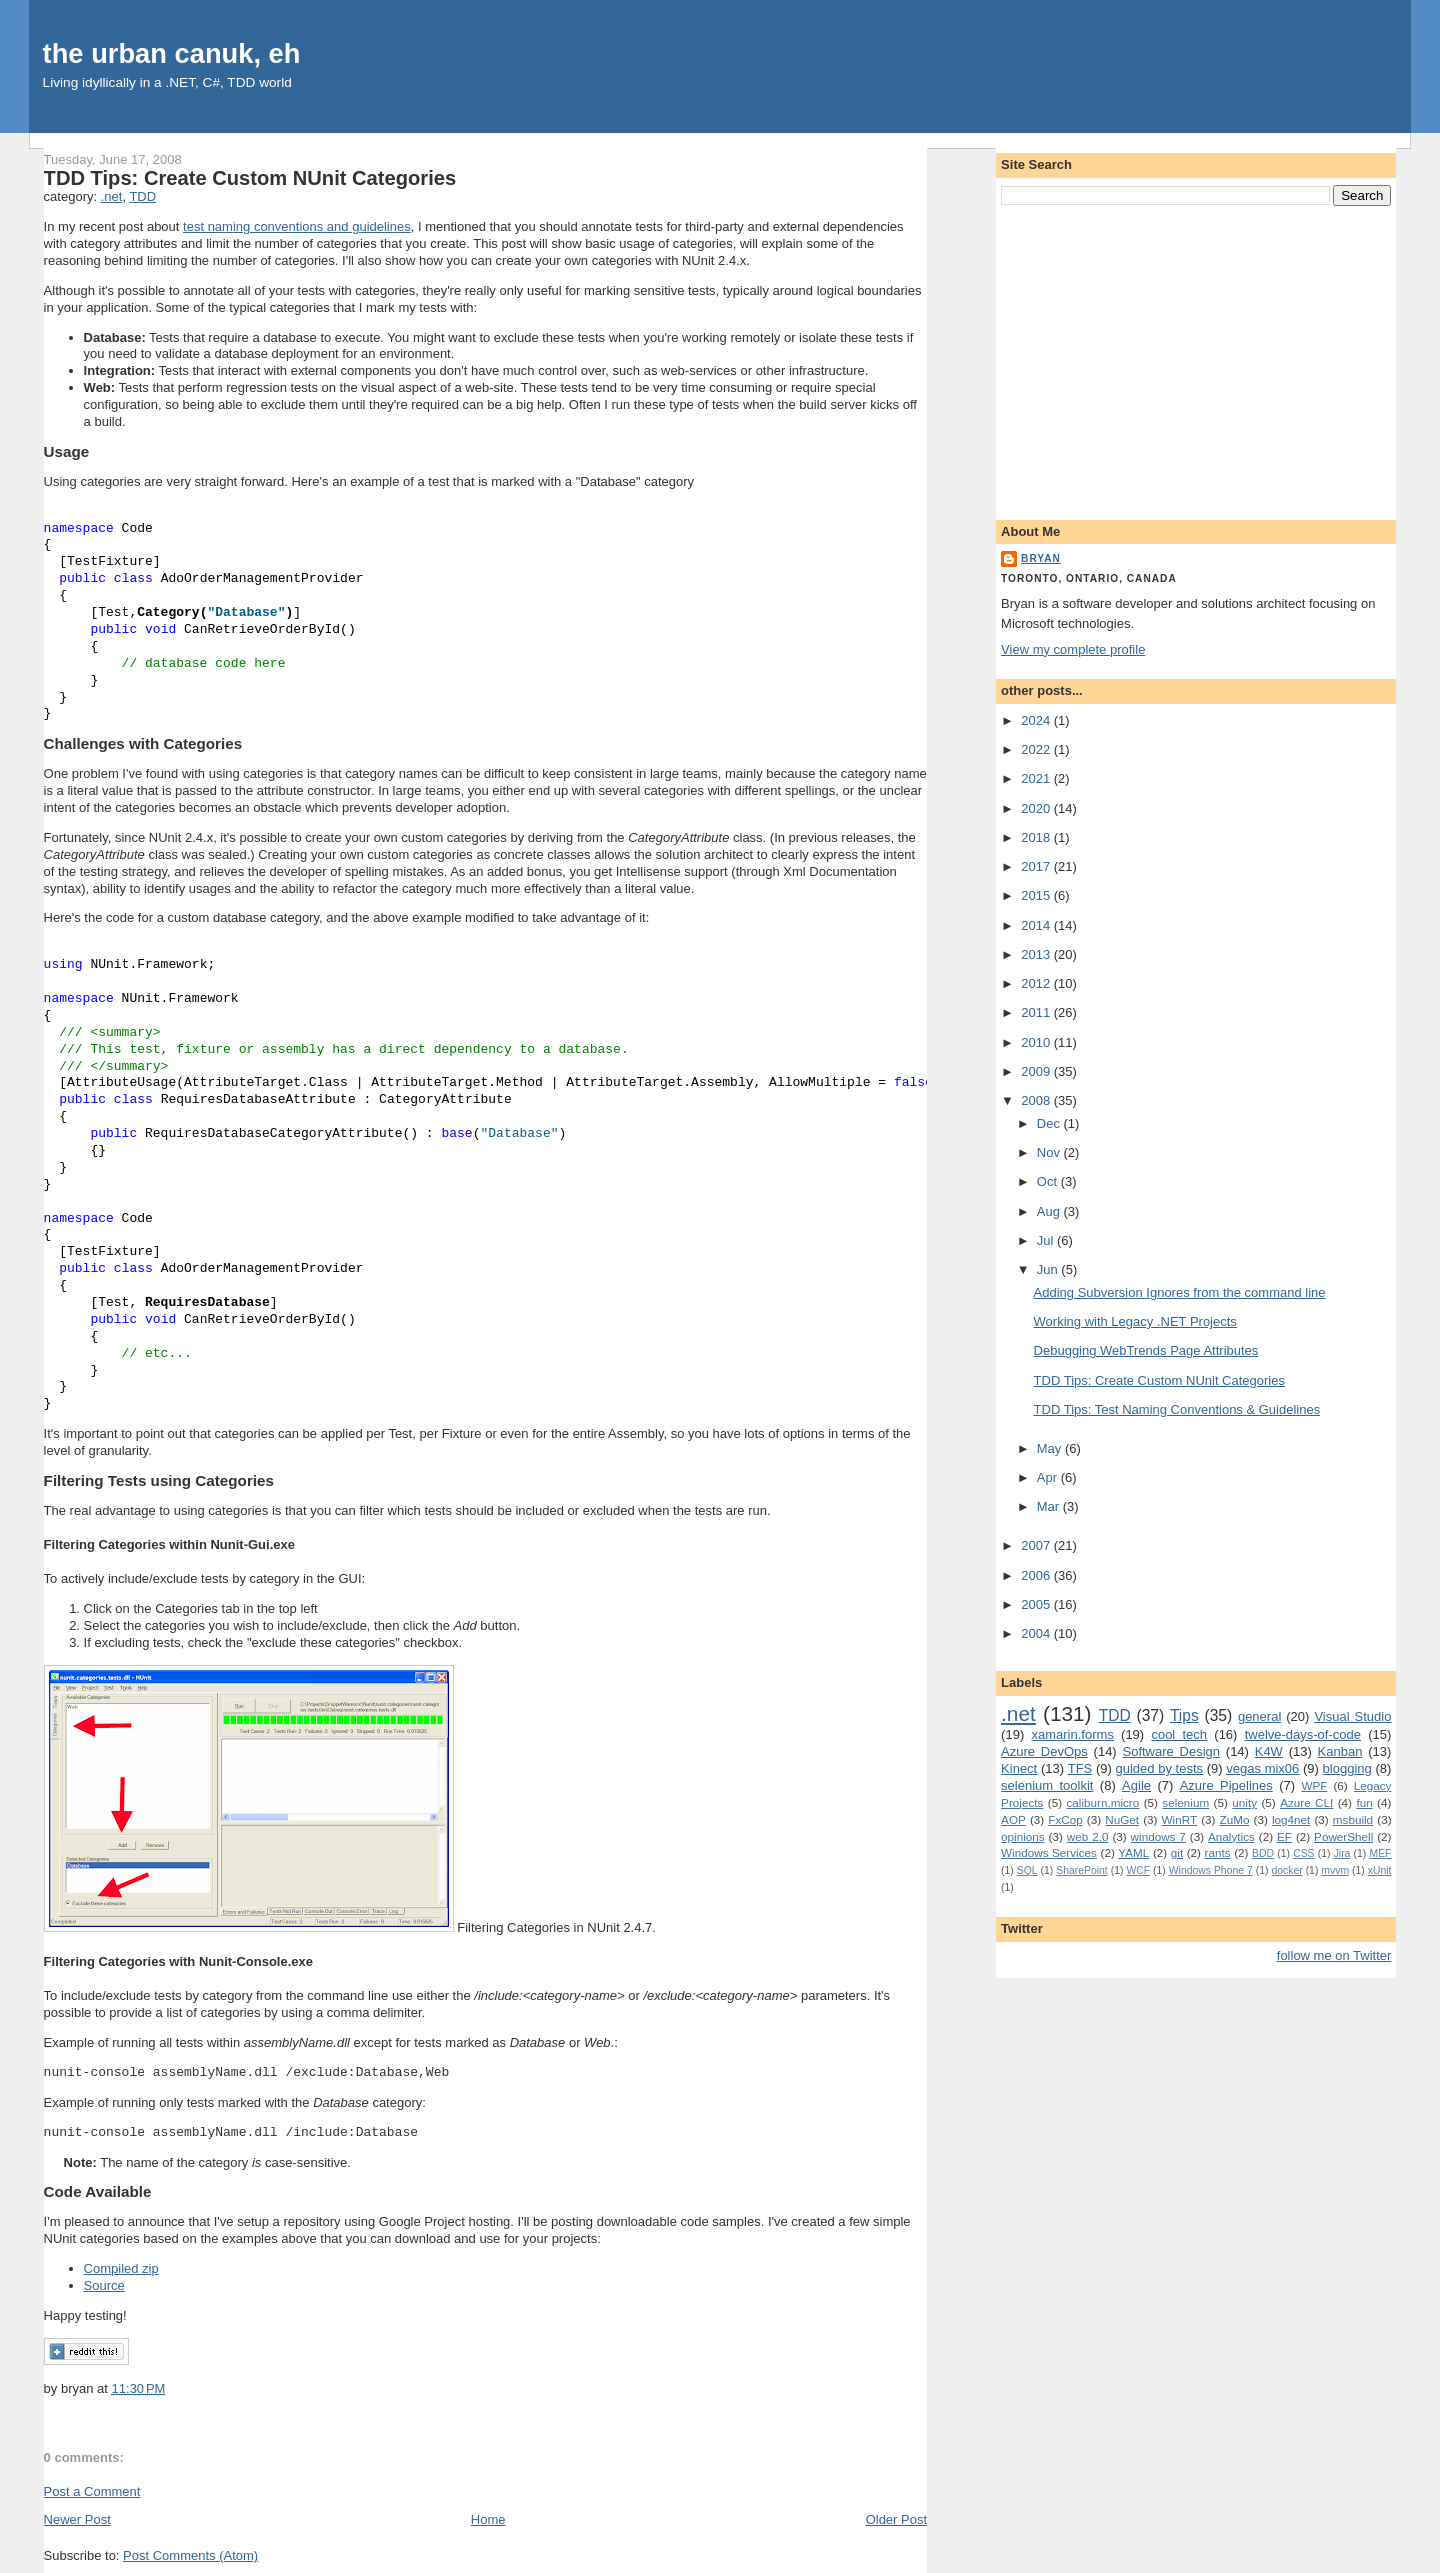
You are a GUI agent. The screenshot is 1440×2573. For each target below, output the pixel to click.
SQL (1027, 1870)
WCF (1138, 1870)
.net (112, 196)
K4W (1269, 1751)
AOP (1013, 1819)
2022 (1037, 749)
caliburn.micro (1102, 1802)
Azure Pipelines (1226, 1785)
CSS (1303, 1853)
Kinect (1019, 1768)
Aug (1050, 1211)
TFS (1080, 1768)
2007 (1037, 1545)
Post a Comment (92, 2491)
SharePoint (1081, 1870)
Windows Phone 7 (1211, 1870)
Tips (1184, 1715)
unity (1244, 1802)
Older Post (896, 2519)
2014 (1037, 925)
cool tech (1179, 1734)
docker (1286, 1870)
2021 (1037, 778)
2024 (1037, 720)
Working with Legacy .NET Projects (1135, 1321)
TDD (142, 196)
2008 (1037, 1100)
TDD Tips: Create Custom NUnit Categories (250, 178)
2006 (1037, 1575)
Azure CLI (1306, 1802)
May (1051, 1448)
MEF (1381, 1853)
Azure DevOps (1044, 1751)
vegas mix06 (1262, 1768)
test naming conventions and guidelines (297, 226)
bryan (1041, 558)
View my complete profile (1073, 649)
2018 (1037, 837)
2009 (1037, 1071)
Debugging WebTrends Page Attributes (1146, 1350)
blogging (1347, 1768)
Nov (1050, 1152)
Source (104, 2285)
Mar (1050, 1506)
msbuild (1353, 1819)
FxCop (1065, 1819)
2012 (1037, 983)
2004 (1037, 1633)
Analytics (1231, 1836)
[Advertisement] (1196, 359)
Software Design (1171, 1751)
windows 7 (1158, 1836)
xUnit (1380, 1870)
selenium (1185, 1802)
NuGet (1122, 1819)
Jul (1047, 1240)
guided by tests (1160, 1768)
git (1177, 1852)
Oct (1049, 1181)
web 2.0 (1088, 1836)
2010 (1037, 1042)
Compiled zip (121, 2268)
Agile (1136, 1785)
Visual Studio (1352, 1716)
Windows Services (1049, 1852)
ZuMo (1235, 1819)
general (1259, 1716)
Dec (1050, 1123)
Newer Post (77, 2519)
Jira (1342, 1853)
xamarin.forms (1072, 1734)
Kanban (1340, 1751)
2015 (1037, 895)
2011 (1037, 1012)
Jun (1049, 1269)
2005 (1037, 1604)
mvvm (1335, 1870)
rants (1218, 1852)
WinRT (1180, 1819)
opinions (1023, 1836)
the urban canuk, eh (172, 53)
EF (1284, 1836)
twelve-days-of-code (1303, 1734)
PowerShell (1343, 1836)
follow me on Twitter (1334, 1955)
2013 (1037, 954)
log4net (1291, 1819)
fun (1364, 1802)
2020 (1037, 808)
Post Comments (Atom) (190, 2555)
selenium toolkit (1047, 1785)
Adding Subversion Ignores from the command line (1180, 1292)
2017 (1037, 866)
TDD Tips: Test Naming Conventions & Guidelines (1177, 1409)
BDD (1263, 1853)
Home (488, 2519)
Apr (1049, 1477)
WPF (1314, 1785)
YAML (1133, 1852)
